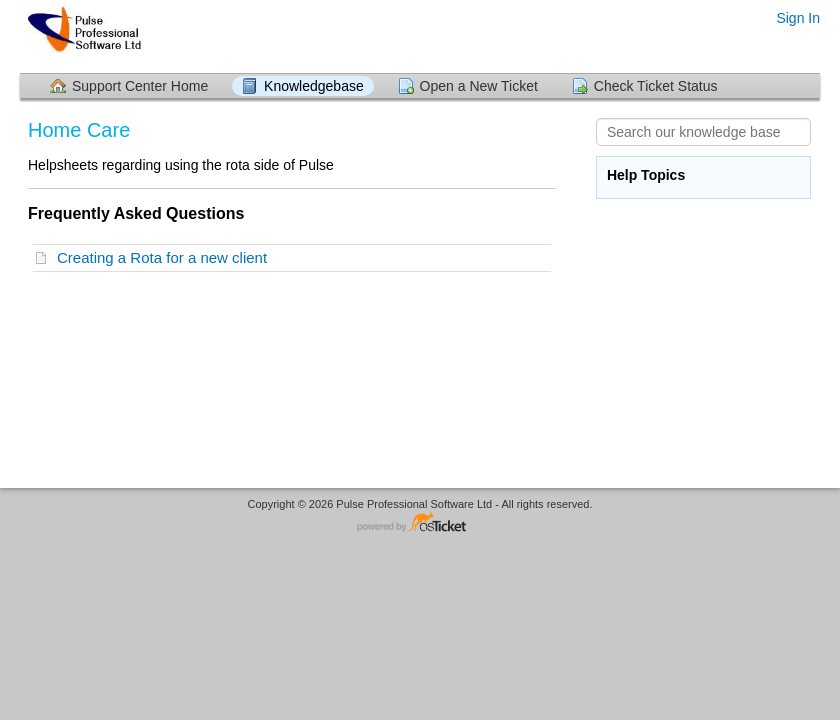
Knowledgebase (314, 86)
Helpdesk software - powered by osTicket (420, 523)
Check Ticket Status (656, 86)
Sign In (798, 18)
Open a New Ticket (479, 86)
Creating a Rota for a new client (166, 257)
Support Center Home (140, 86)
